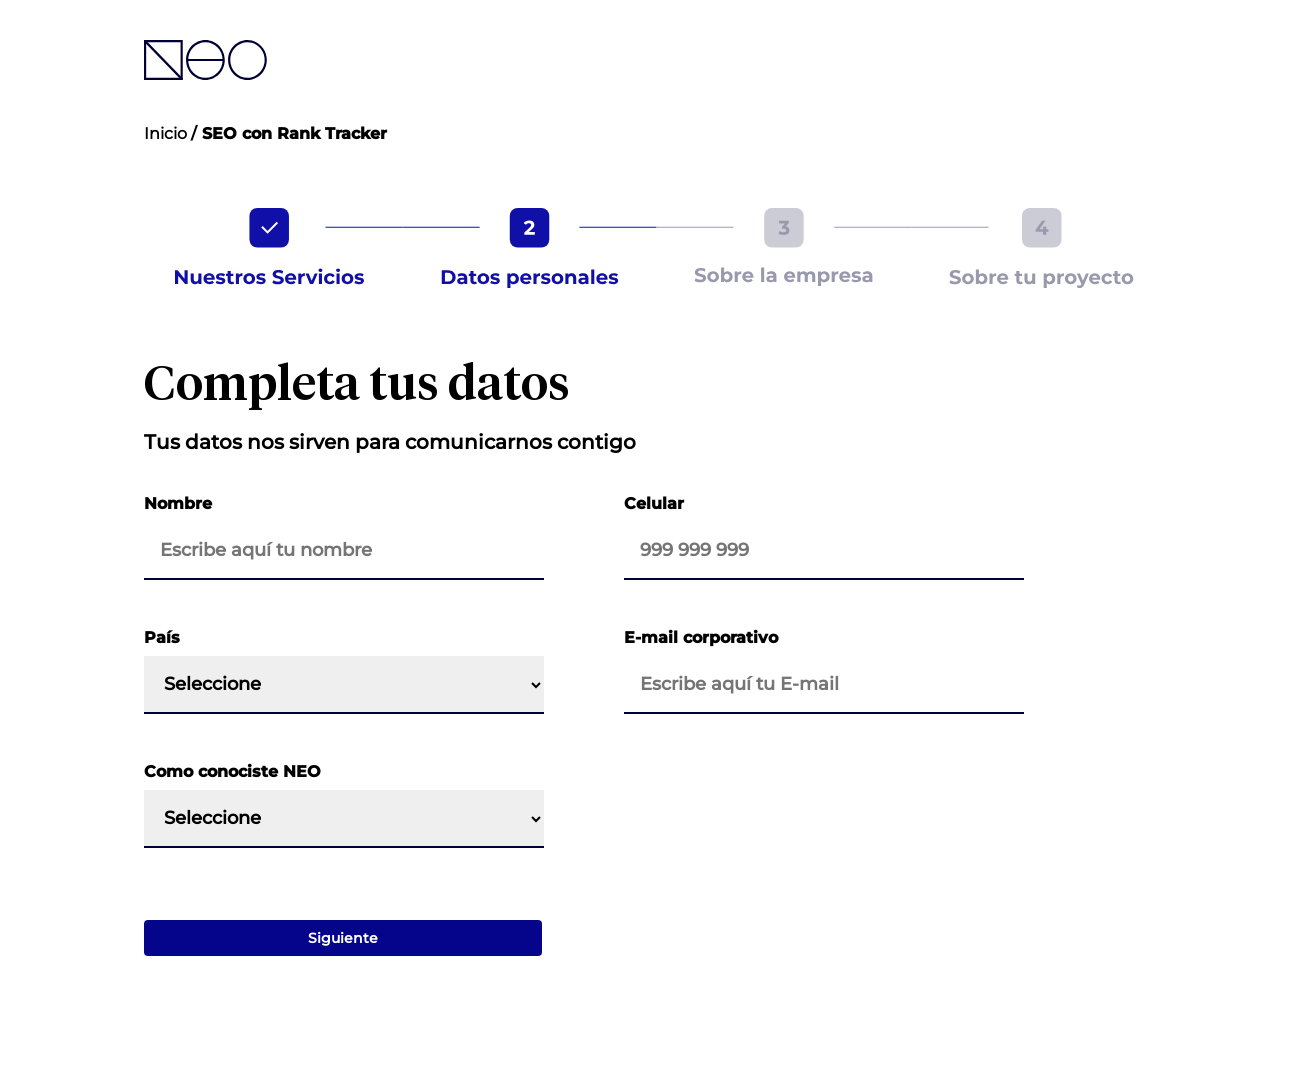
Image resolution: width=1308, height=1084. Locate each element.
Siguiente (343, 938)
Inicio (165, 133)
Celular (654, 503)
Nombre (178, 503)
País (162, 637)
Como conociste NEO (232, 771)
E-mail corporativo (701, 637)
